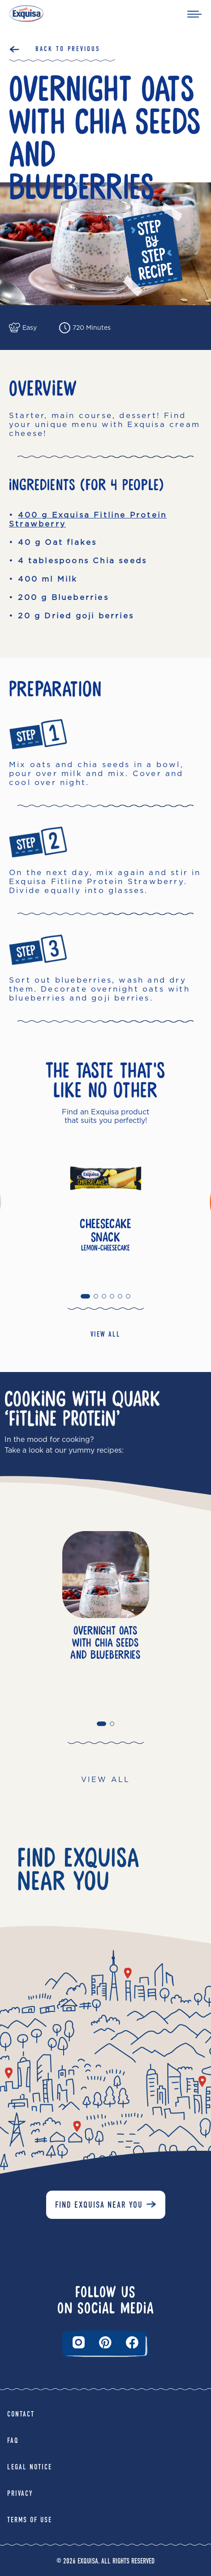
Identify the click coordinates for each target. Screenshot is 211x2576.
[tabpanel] (105, 1209)
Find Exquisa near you (99, 2205)
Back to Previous (67, 49)
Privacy (20, 2493)
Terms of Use (29, 2520)
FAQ (13, 2440)
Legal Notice (29, 2467)
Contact (20, 2414)
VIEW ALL (105, 1334)
